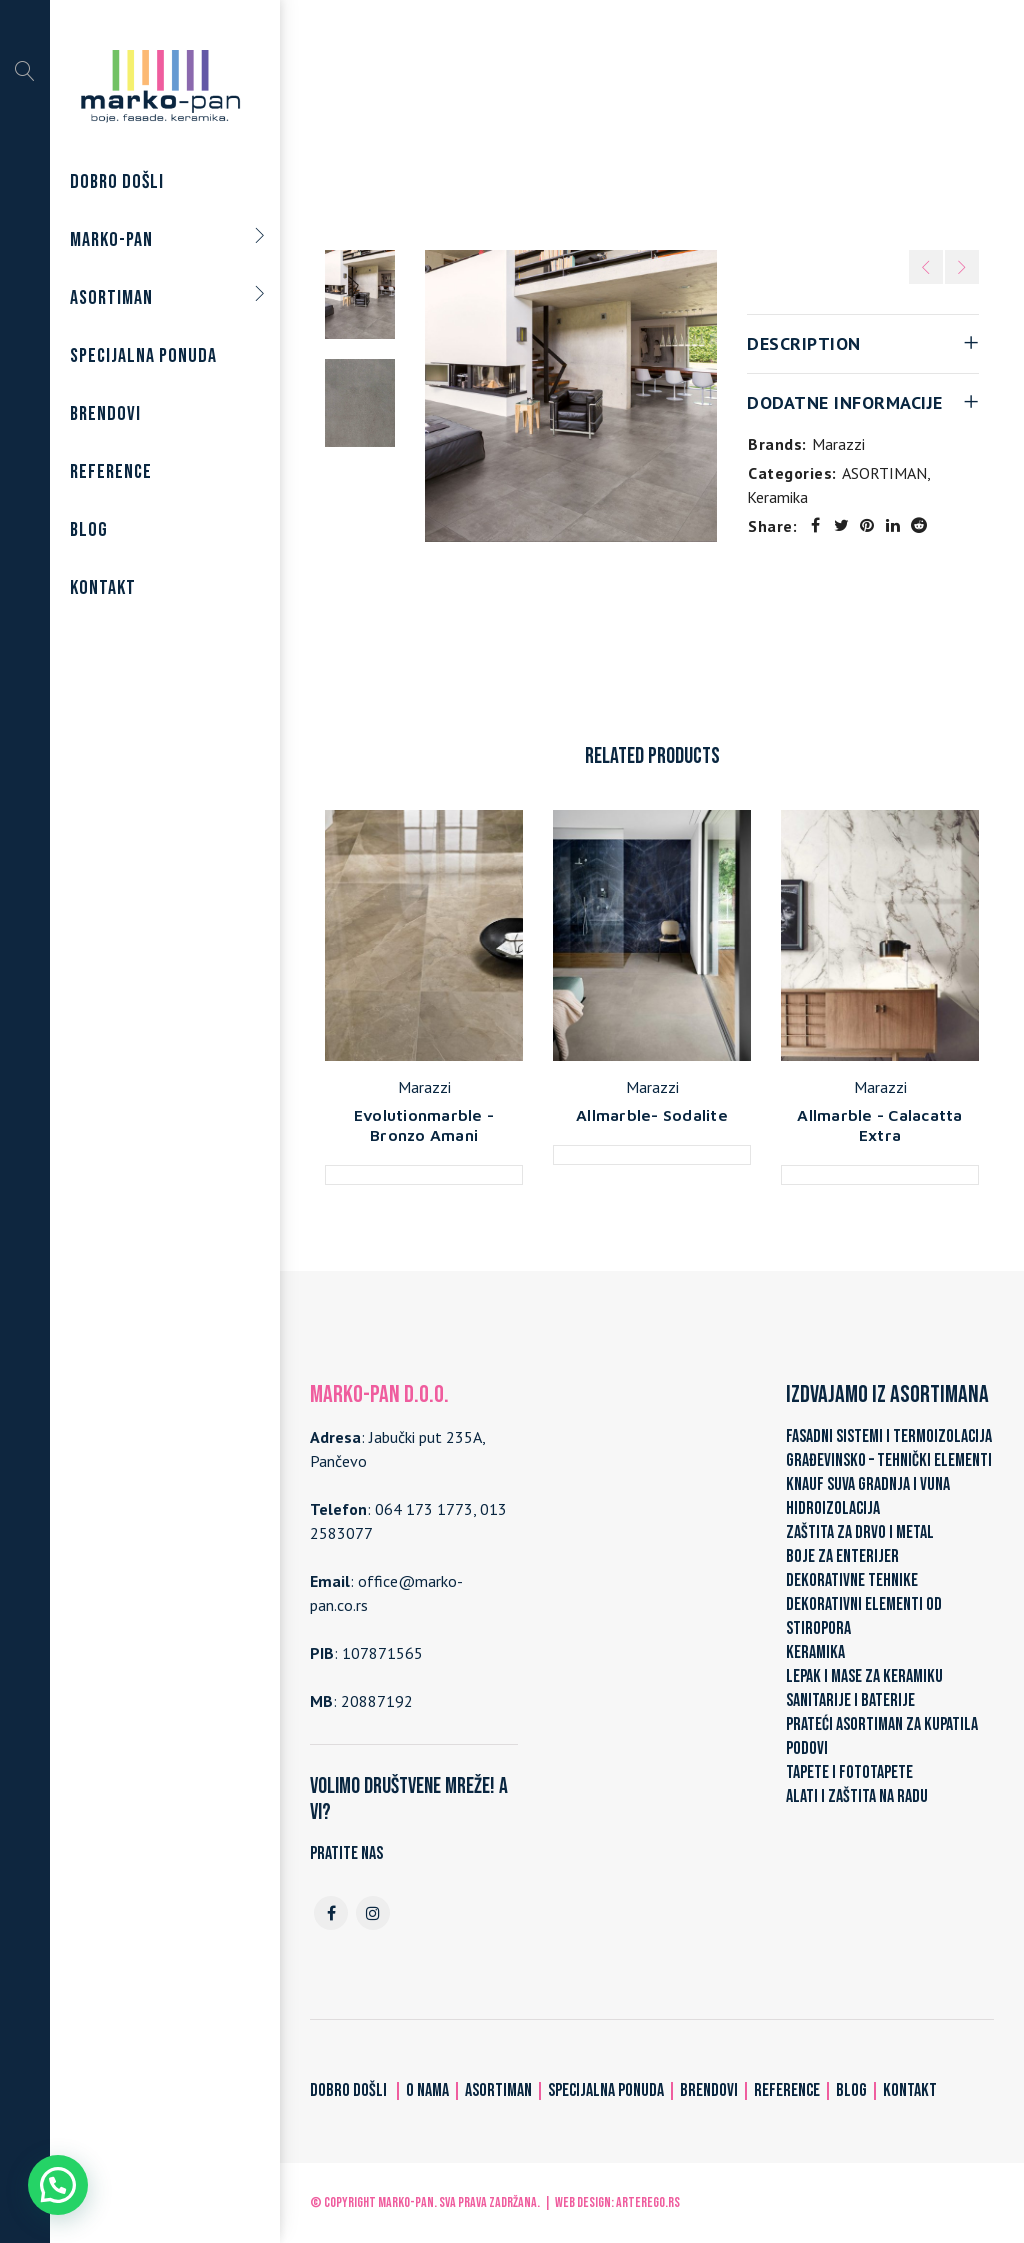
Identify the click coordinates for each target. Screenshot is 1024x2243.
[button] (58, 2185)
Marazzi (838, 444)
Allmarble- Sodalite (652, 1115)
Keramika (656, 122)
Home (482, 122)
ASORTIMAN (564, 122)
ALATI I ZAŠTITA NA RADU (857, 1796)
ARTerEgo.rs (648, 2202)
